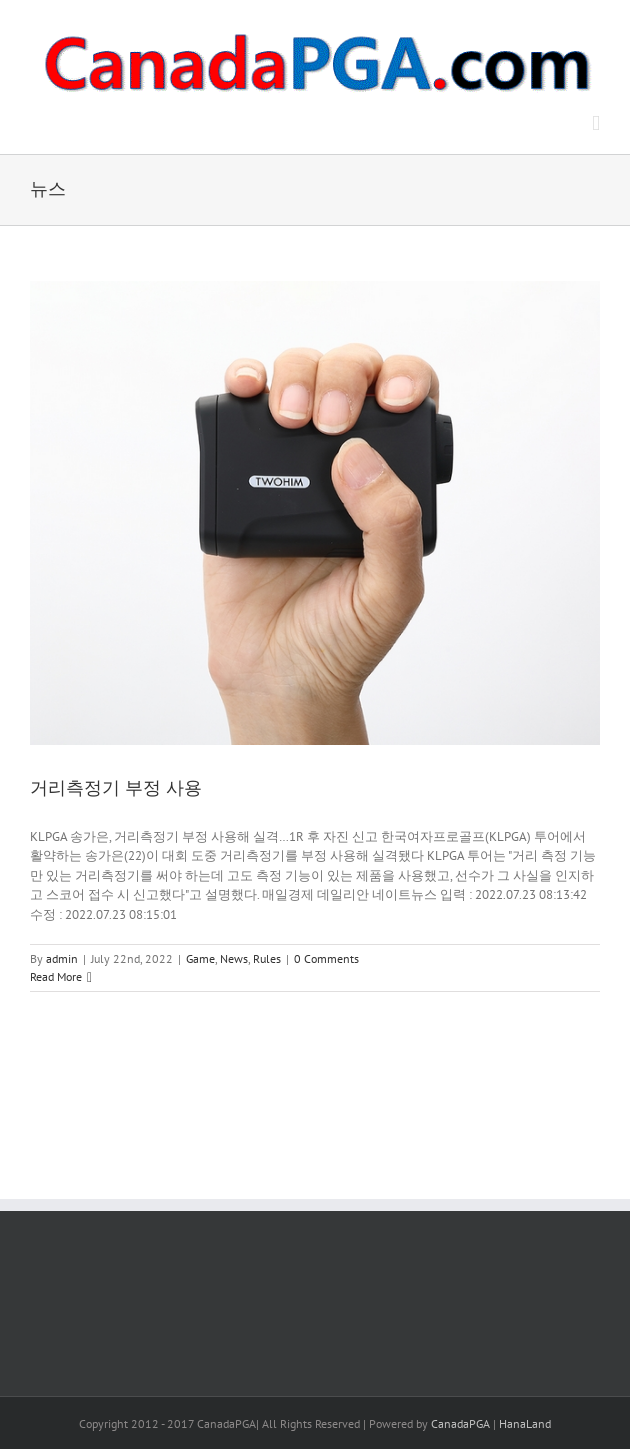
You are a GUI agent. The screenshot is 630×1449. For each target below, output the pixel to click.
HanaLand (525, 1423)
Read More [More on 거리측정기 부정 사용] (56, 976)
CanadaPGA (460, 1423)
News (234, 958)
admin (62, 958)
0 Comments (326, 958)
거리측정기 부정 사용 (116, 788)
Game (200, 958)
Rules (267, 958)
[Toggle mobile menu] (596, 123)
